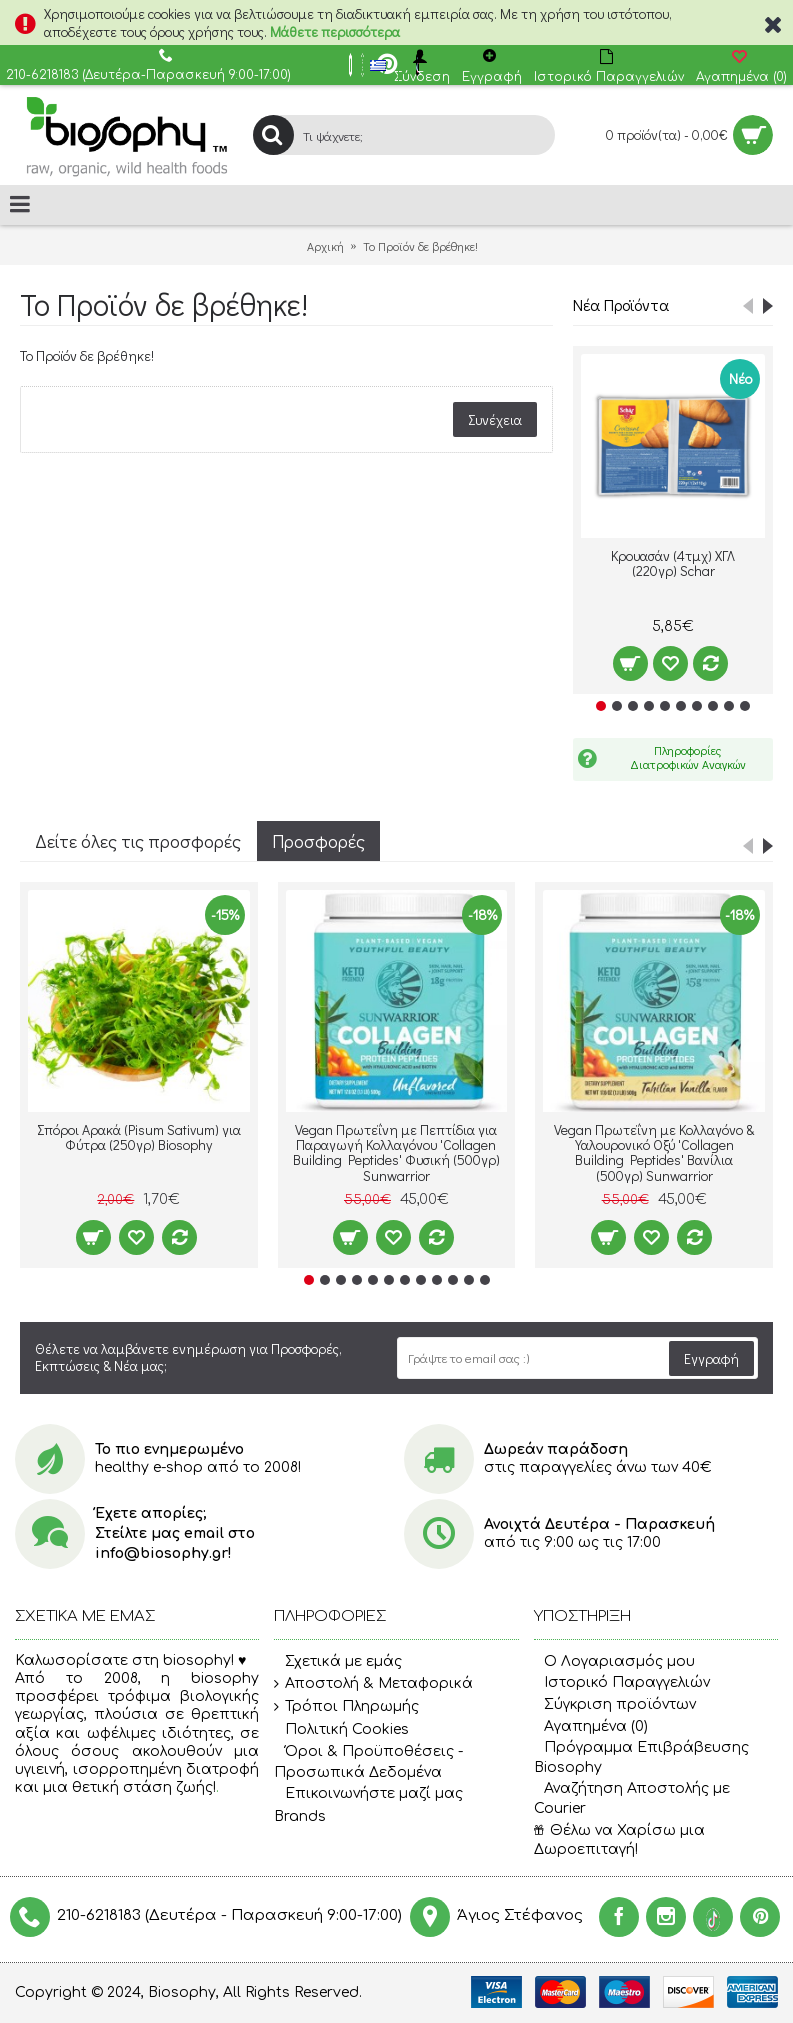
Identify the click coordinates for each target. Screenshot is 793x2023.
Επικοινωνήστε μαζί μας (368, 1794)
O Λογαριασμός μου (614, 1661)
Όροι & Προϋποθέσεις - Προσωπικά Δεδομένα (368, 1761)
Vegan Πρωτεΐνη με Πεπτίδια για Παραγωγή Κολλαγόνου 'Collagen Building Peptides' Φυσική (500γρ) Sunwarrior (396, 1152)
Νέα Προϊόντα (621, 304)
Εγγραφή (711, 1358)
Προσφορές (318, 841)
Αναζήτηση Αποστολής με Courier (632, 1798)
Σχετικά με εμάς (338, 1662)
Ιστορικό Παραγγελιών (622, 1682)
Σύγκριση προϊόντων (615, 1704)
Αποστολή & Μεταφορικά (373, 1684)
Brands (300, 1816)
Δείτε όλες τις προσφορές (138, 841)
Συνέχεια (495, 419)
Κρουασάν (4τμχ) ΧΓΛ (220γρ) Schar (673, 563)
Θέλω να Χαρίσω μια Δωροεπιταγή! (619, 1840)
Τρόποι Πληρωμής (346, 1707)
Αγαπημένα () (591, 1726)
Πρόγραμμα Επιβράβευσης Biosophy (641, 1757)
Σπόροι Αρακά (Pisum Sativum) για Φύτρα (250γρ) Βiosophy (139, 1137)
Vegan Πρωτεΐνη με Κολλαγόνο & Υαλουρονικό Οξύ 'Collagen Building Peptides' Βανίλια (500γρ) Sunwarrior (654, 1152)
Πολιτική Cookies (341, 1730)
